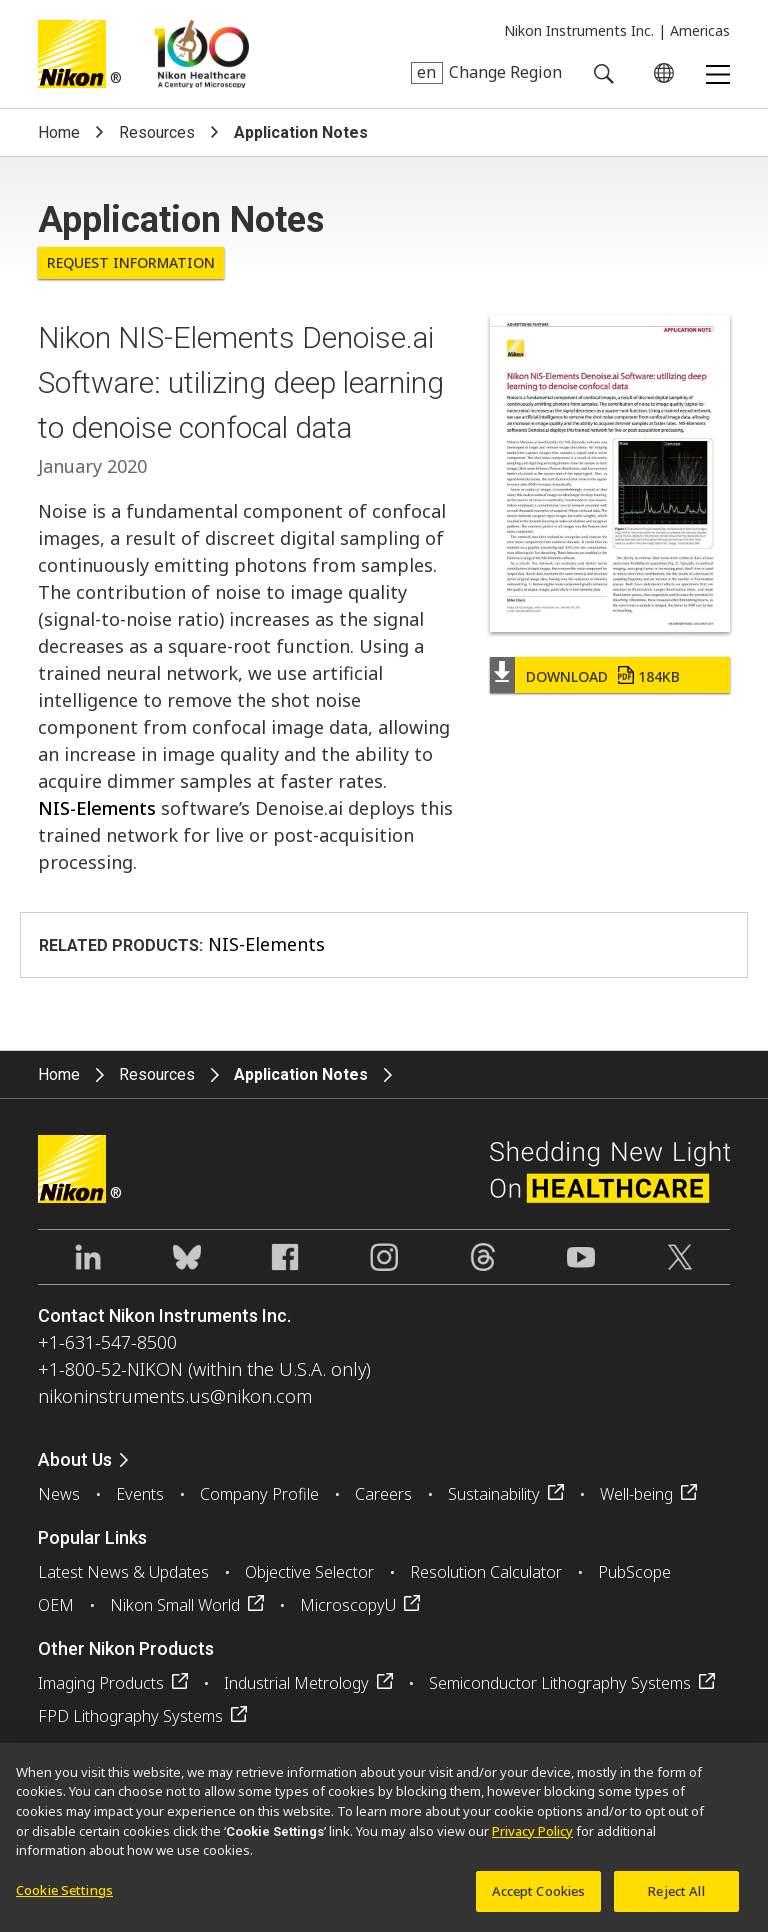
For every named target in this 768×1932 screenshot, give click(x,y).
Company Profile (259, 1494)
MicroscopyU (348, 1605)
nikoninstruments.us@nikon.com (175, 1396)
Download (603, 676)
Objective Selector (309, 1572)
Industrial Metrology (296, 1683)
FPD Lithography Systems (130, 1716)
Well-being (636, 1494)
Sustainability (494, 1494)
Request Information (131, 262)
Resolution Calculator (486, 1572)
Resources (157, 132)
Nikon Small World (175, 1605)
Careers (383, 1494)
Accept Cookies (539, 1898)
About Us (75, 1459)
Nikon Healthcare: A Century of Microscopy (201, 54)
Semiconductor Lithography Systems (560, 1683)
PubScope (634, 1572)
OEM (56, 1605)
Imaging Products (101, 1683)
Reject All (676, 1898)
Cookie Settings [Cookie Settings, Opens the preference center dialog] (64, 1897)
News (59, 1494)
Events (140, 1494)
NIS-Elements (97, 808)
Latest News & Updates (123, 1572)
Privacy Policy (532, 1838)
